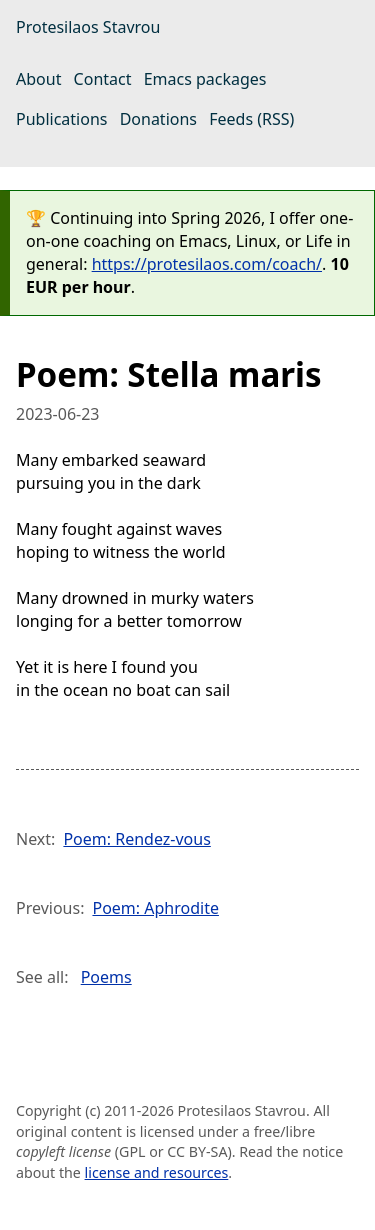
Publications (61, 119)
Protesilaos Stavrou (88, 27)
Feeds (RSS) (251, 119)
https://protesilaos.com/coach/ (207, 264)
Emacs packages (205, 79)
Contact (103, 79)
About (38, 79)
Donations (158, 119)
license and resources (157, 1172)
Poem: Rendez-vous (136, 839)
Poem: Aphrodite (155, 908)
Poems (106, 977)
